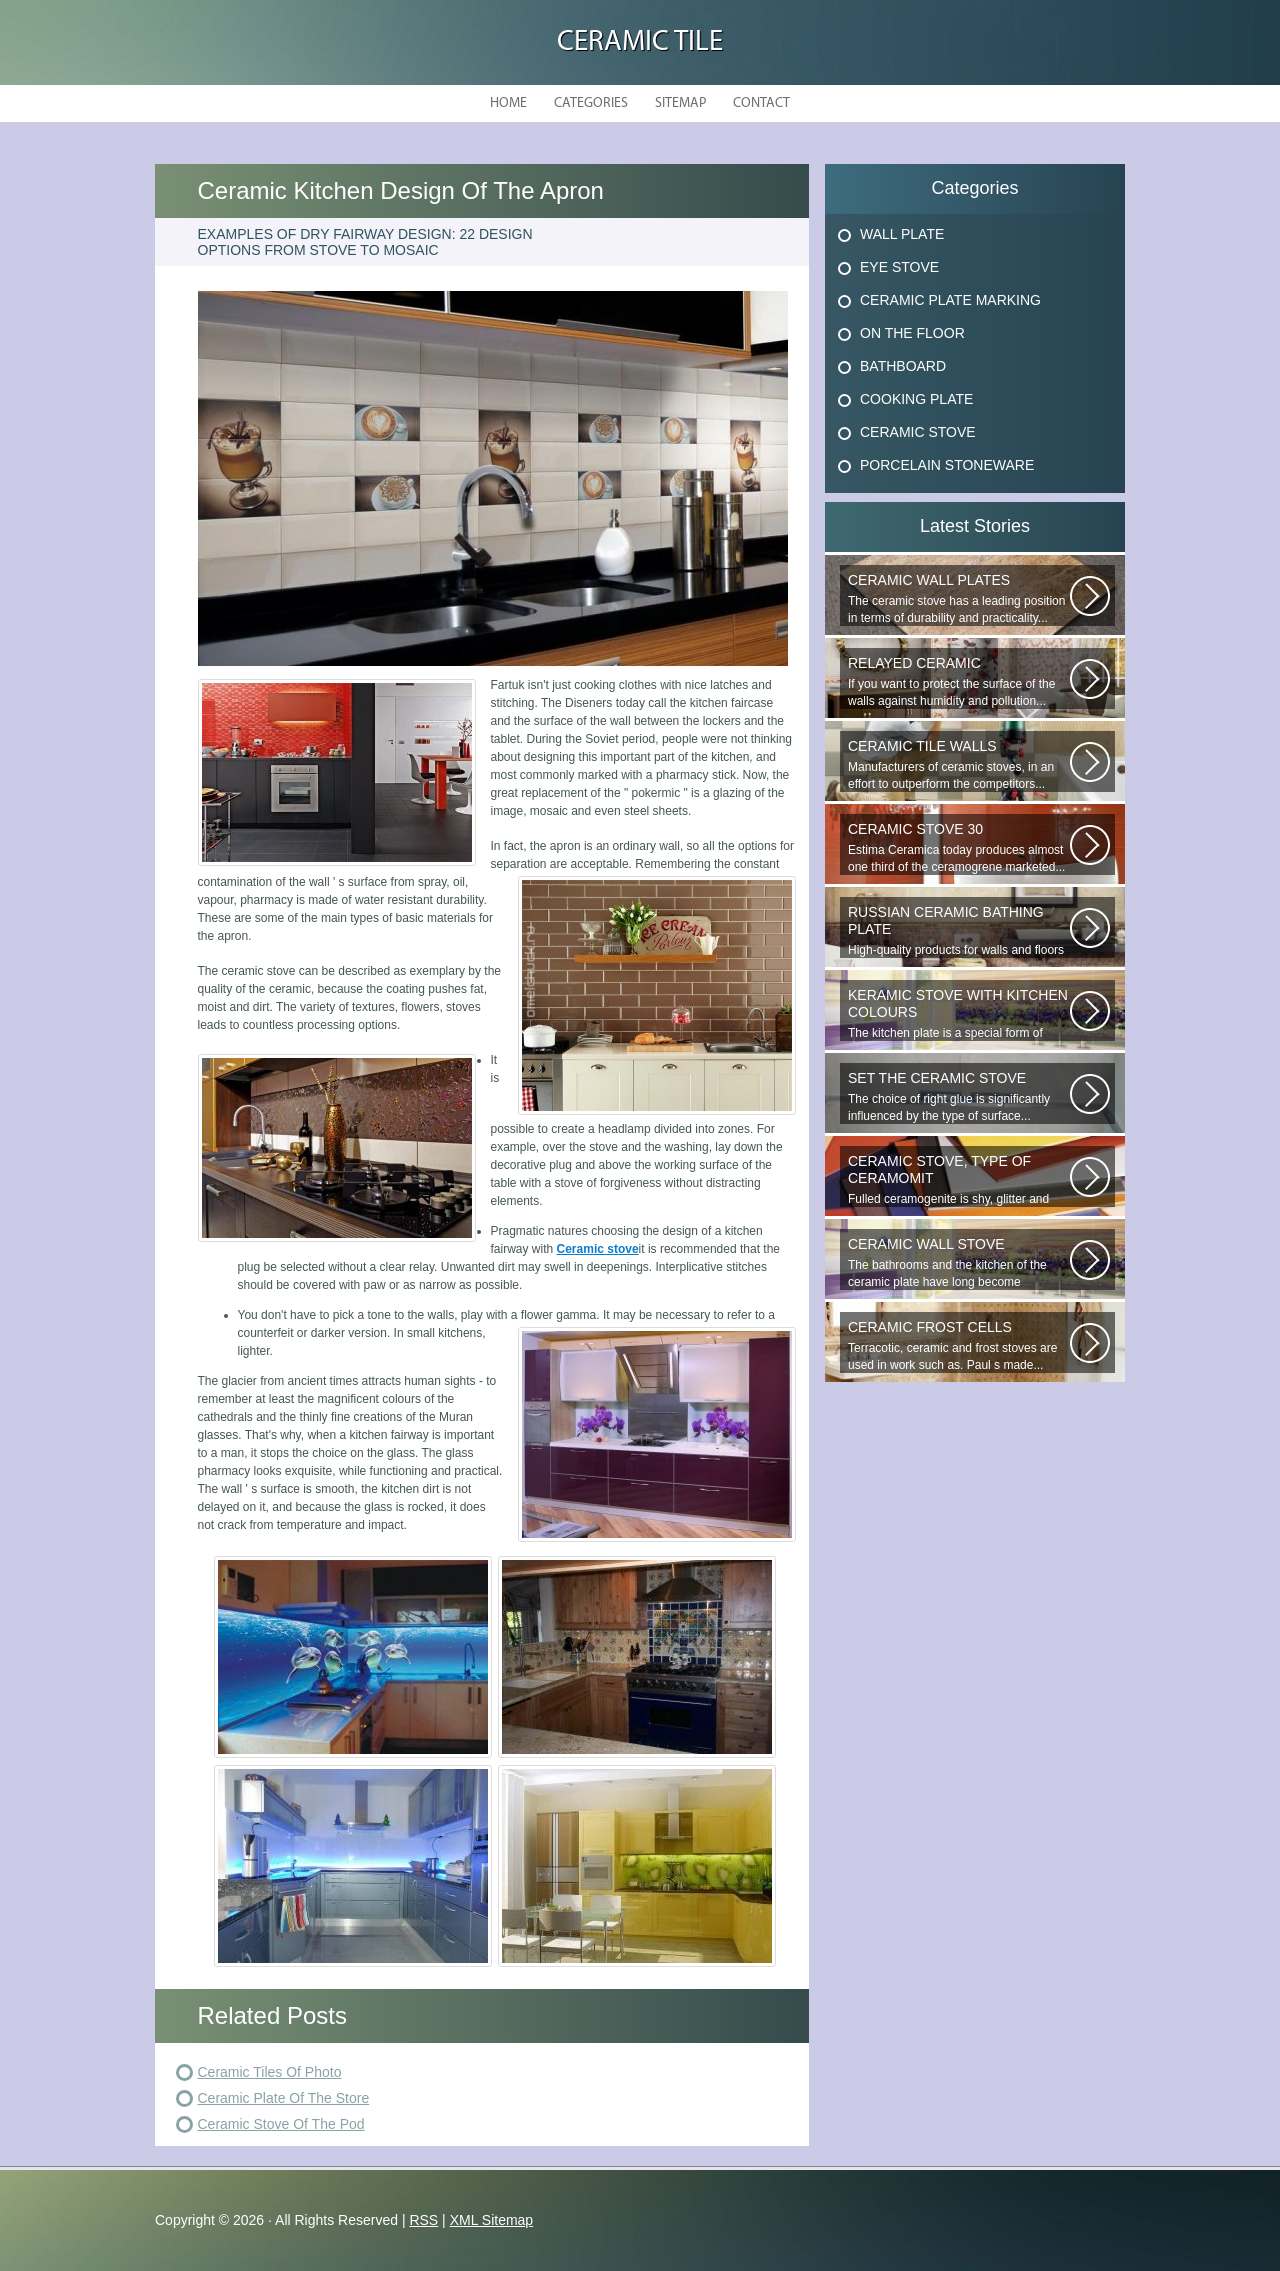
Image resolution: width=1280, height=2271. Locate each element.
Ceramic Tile (640, 42)
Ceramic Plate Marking (950, 300)
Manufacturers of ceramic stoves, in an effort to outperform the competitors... (959, 764)
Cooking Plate (916, 399)
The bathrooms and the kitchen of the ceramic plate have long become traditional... (959, 1263)
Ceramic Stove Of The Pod (281, 2124)
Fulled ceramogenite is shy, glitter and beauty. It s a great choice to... (959, 1180)
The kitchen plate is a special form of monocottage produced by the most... (959, 1014)
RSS (423, 2220)
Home (508, 103)
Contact (761, 103)
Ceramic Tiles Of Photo (270, 2072)
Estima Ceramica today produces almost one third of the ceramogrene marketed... (959, 847)
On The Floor (912, 333)
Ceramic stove (598, 1249)
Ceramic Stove (918, 432)
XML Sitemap (492, 2220)
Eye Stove (899, 267)
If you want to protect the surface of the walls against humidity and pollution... (959, 681)
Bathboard (903, 366)
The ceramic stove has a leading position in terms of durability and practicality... (959, 598)
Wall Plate (902, 234)
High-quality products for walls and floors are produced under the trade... (959, 931)
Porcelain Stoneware (947, 465)
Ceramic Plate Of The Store (284, 2098)
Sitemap (680, 103)
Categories (591, 103)
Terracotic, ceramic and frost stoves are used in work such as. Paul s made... (959, 1345)
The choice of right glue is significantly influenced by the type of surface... (959, 1096)
